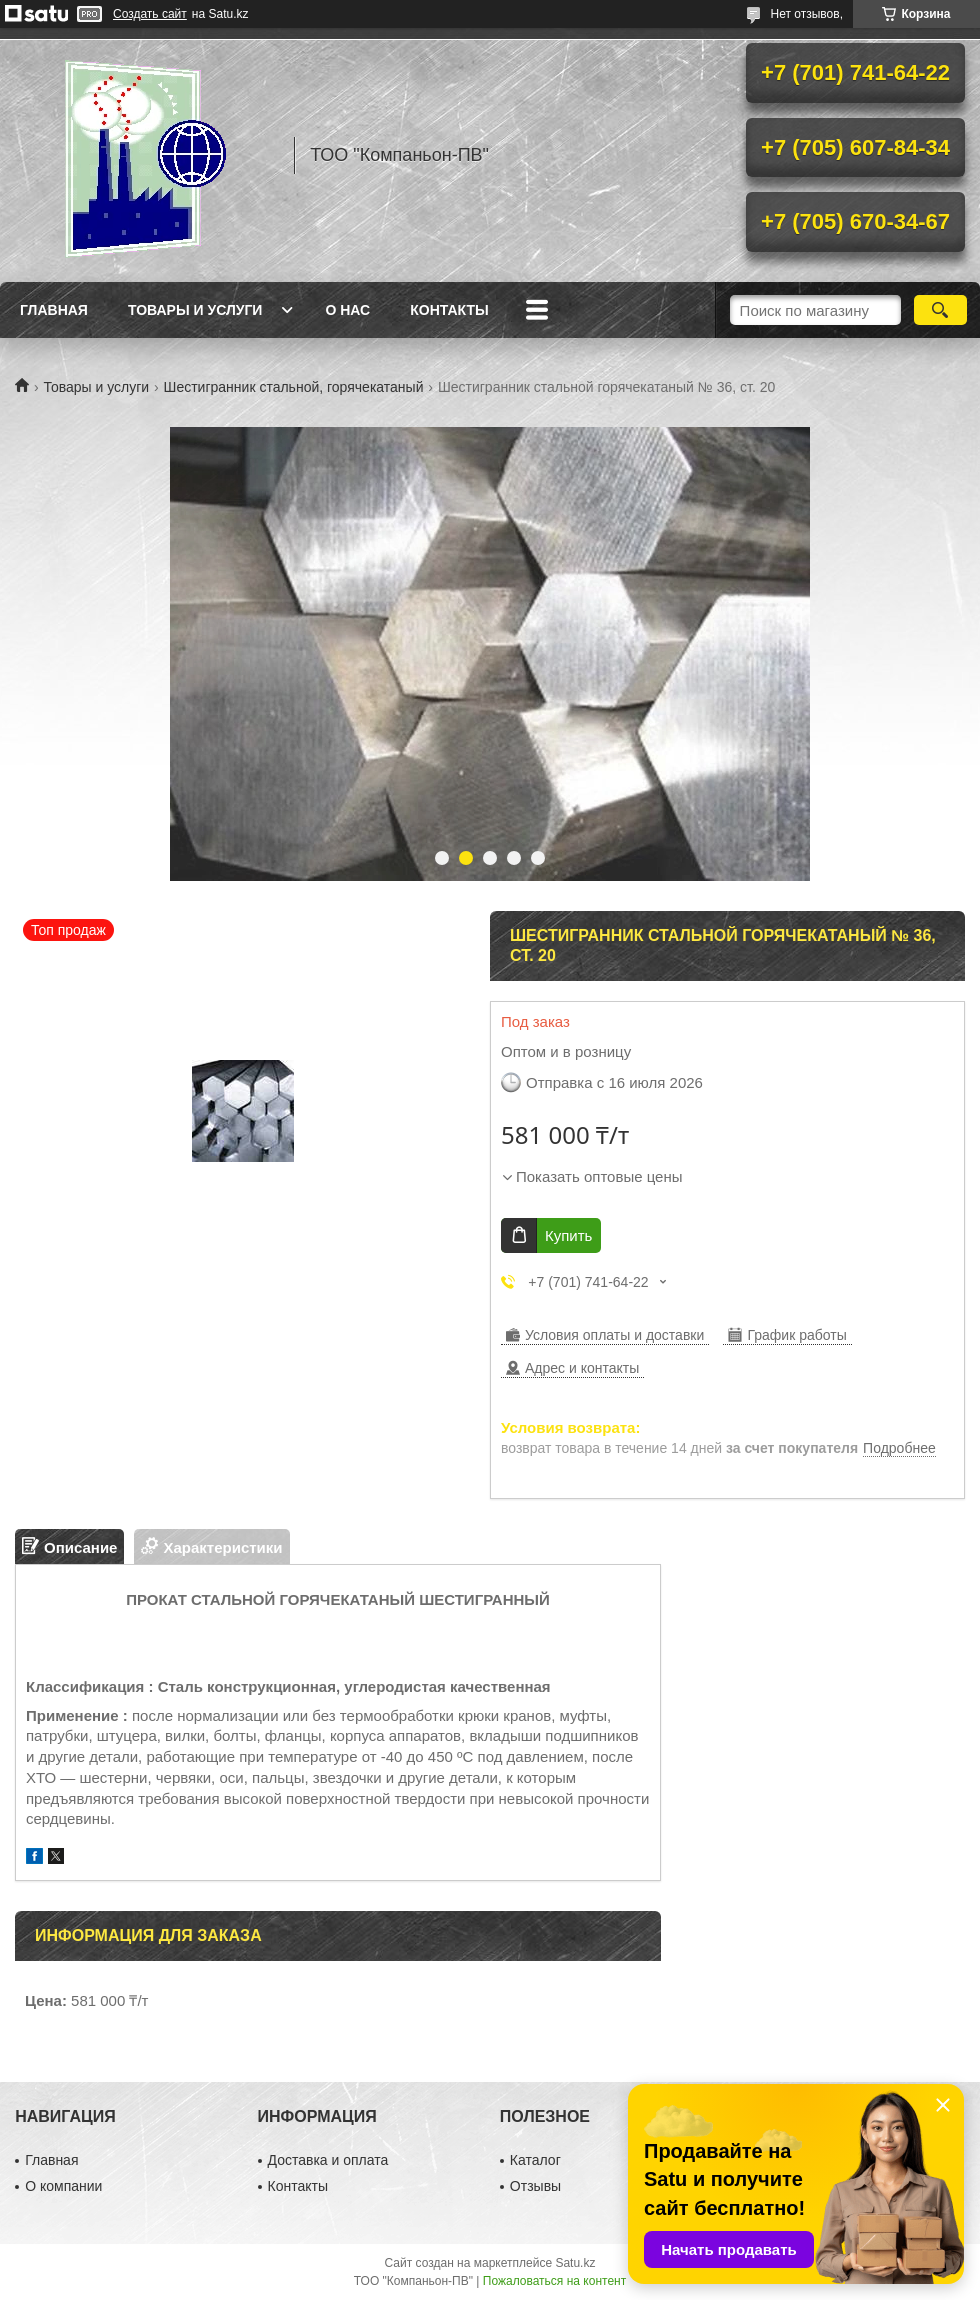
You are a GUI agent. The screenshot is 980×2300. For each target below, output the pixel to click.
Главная (54, 310)
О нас (347, 310)
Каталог (535, 2160)
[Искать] (940, 310)
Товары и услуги (195, 310)
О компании (63, 2186)
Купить (568, 1235)
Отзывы (535, 2186)
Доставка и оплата (328, 2160)
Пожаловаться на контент (554, 2281)
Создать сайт (150, 14)
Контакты (449, 310)
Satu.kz (575, 2263)
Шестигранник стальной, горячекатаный (294, 387)
